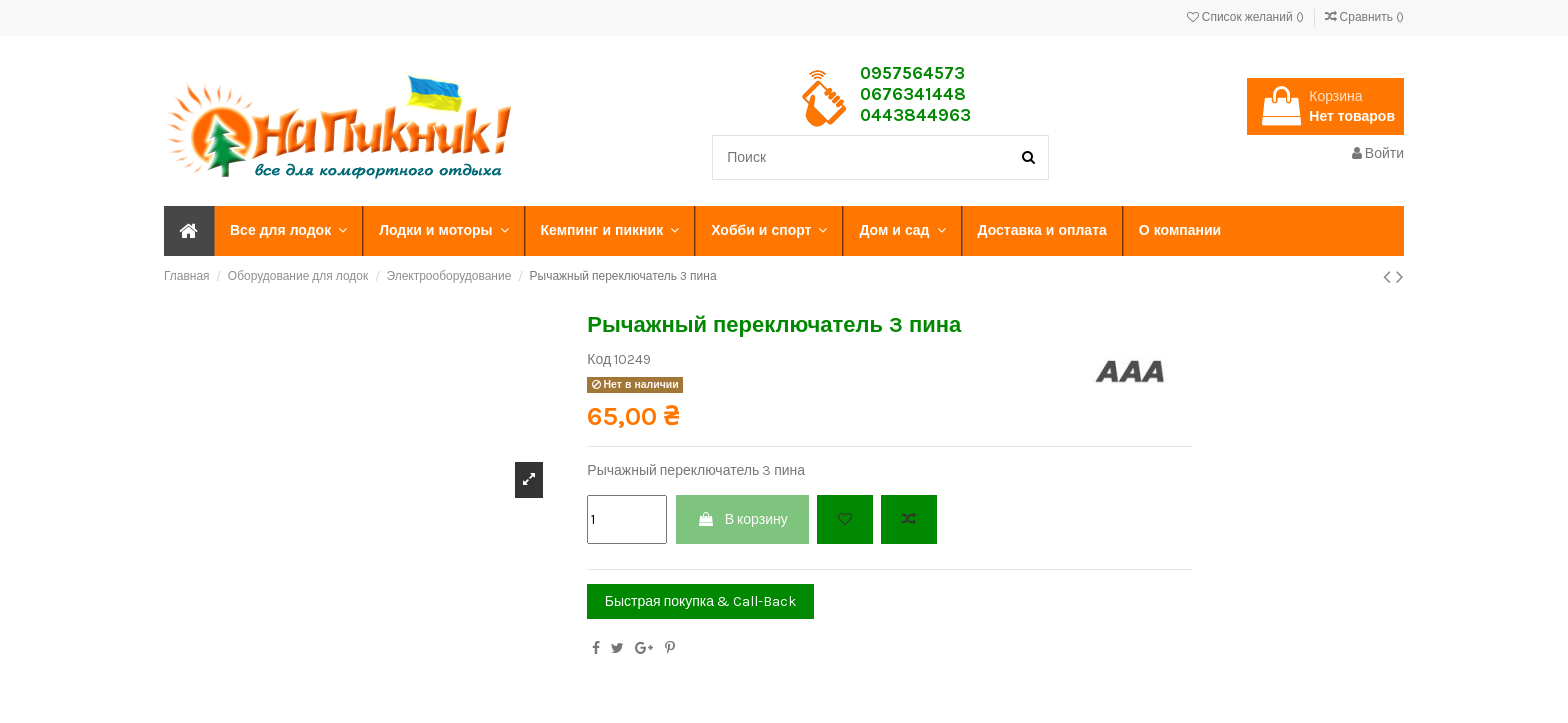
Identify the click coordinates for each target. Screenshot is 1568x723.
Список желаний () (1247, 17)
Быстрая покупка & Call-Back (700, 601)
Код (599, 359)
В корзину (742, 519)
